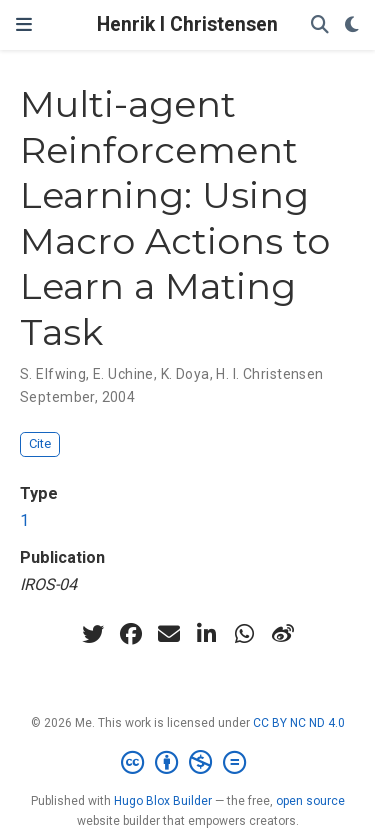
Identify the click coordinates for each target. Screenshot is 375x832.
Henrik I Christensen (187, 24)
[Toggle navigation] (24, 25)
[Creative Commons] (187, 763)
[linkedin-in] (207, 634)
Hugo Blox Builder (163, 801)
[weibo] (283, 634)
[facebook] (131, 634)
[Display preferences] (352, 25)
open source (310, 801)
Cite (40, 443)
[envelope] (169, 634)
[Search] (320, 25)
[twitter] (93, 634)
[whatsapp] (245, 634)
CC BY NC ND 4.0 (299, 723)
